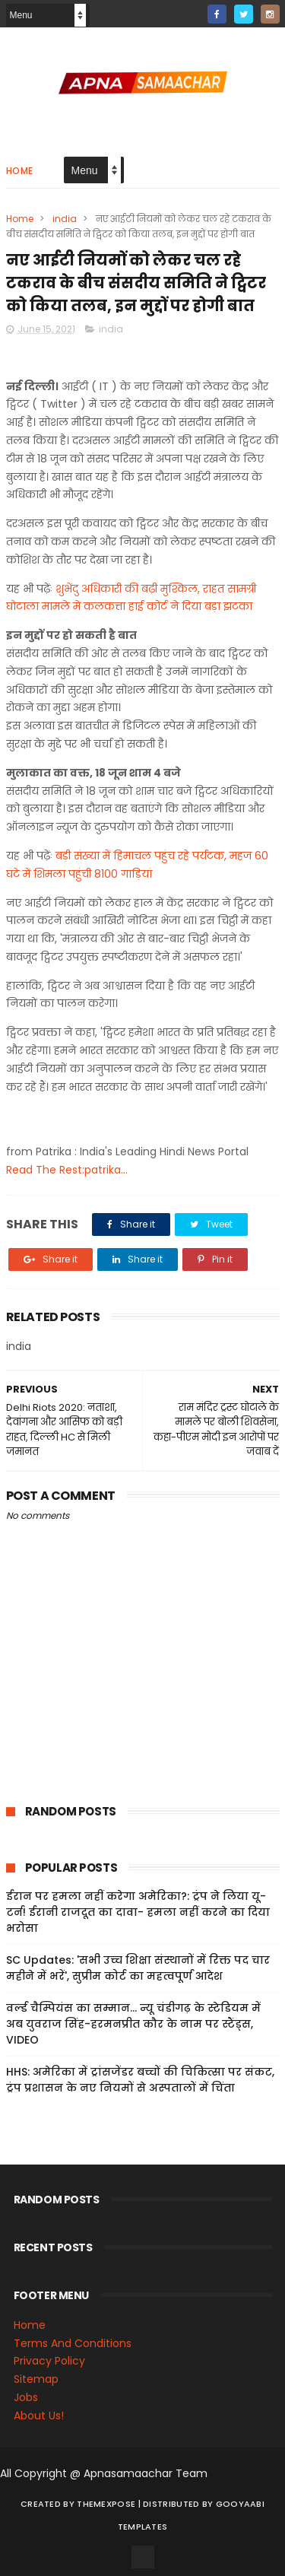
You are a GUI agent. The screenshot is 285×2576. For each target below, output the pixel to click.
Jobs (26, 2397)
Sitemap (36, 2379)
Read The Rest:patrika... (67, 1169)
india (64, 218)
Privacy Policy (49, 2360)
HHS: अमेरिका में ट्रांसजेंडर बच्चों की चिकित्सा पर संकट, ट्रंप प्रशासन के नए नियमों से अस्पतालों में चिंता (140, 2079)
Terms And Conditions (72, 2343)
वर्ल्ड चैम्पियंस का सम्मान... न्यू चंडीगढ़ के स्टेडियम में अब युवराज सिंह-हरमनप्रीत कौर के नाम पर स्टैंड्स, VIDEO (133, 2023)
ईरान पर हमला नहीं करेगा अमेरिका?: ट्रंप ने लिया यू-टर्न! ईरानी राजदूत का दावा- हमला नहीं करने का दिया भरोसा (138, 1912)
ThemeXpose (106, 2504)
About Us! (39, 2415)
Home (19, 170)
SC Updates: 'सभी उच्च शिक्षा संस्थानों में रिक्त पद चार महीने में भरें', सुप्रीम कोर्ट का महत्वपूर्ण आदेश (138, 1968)
